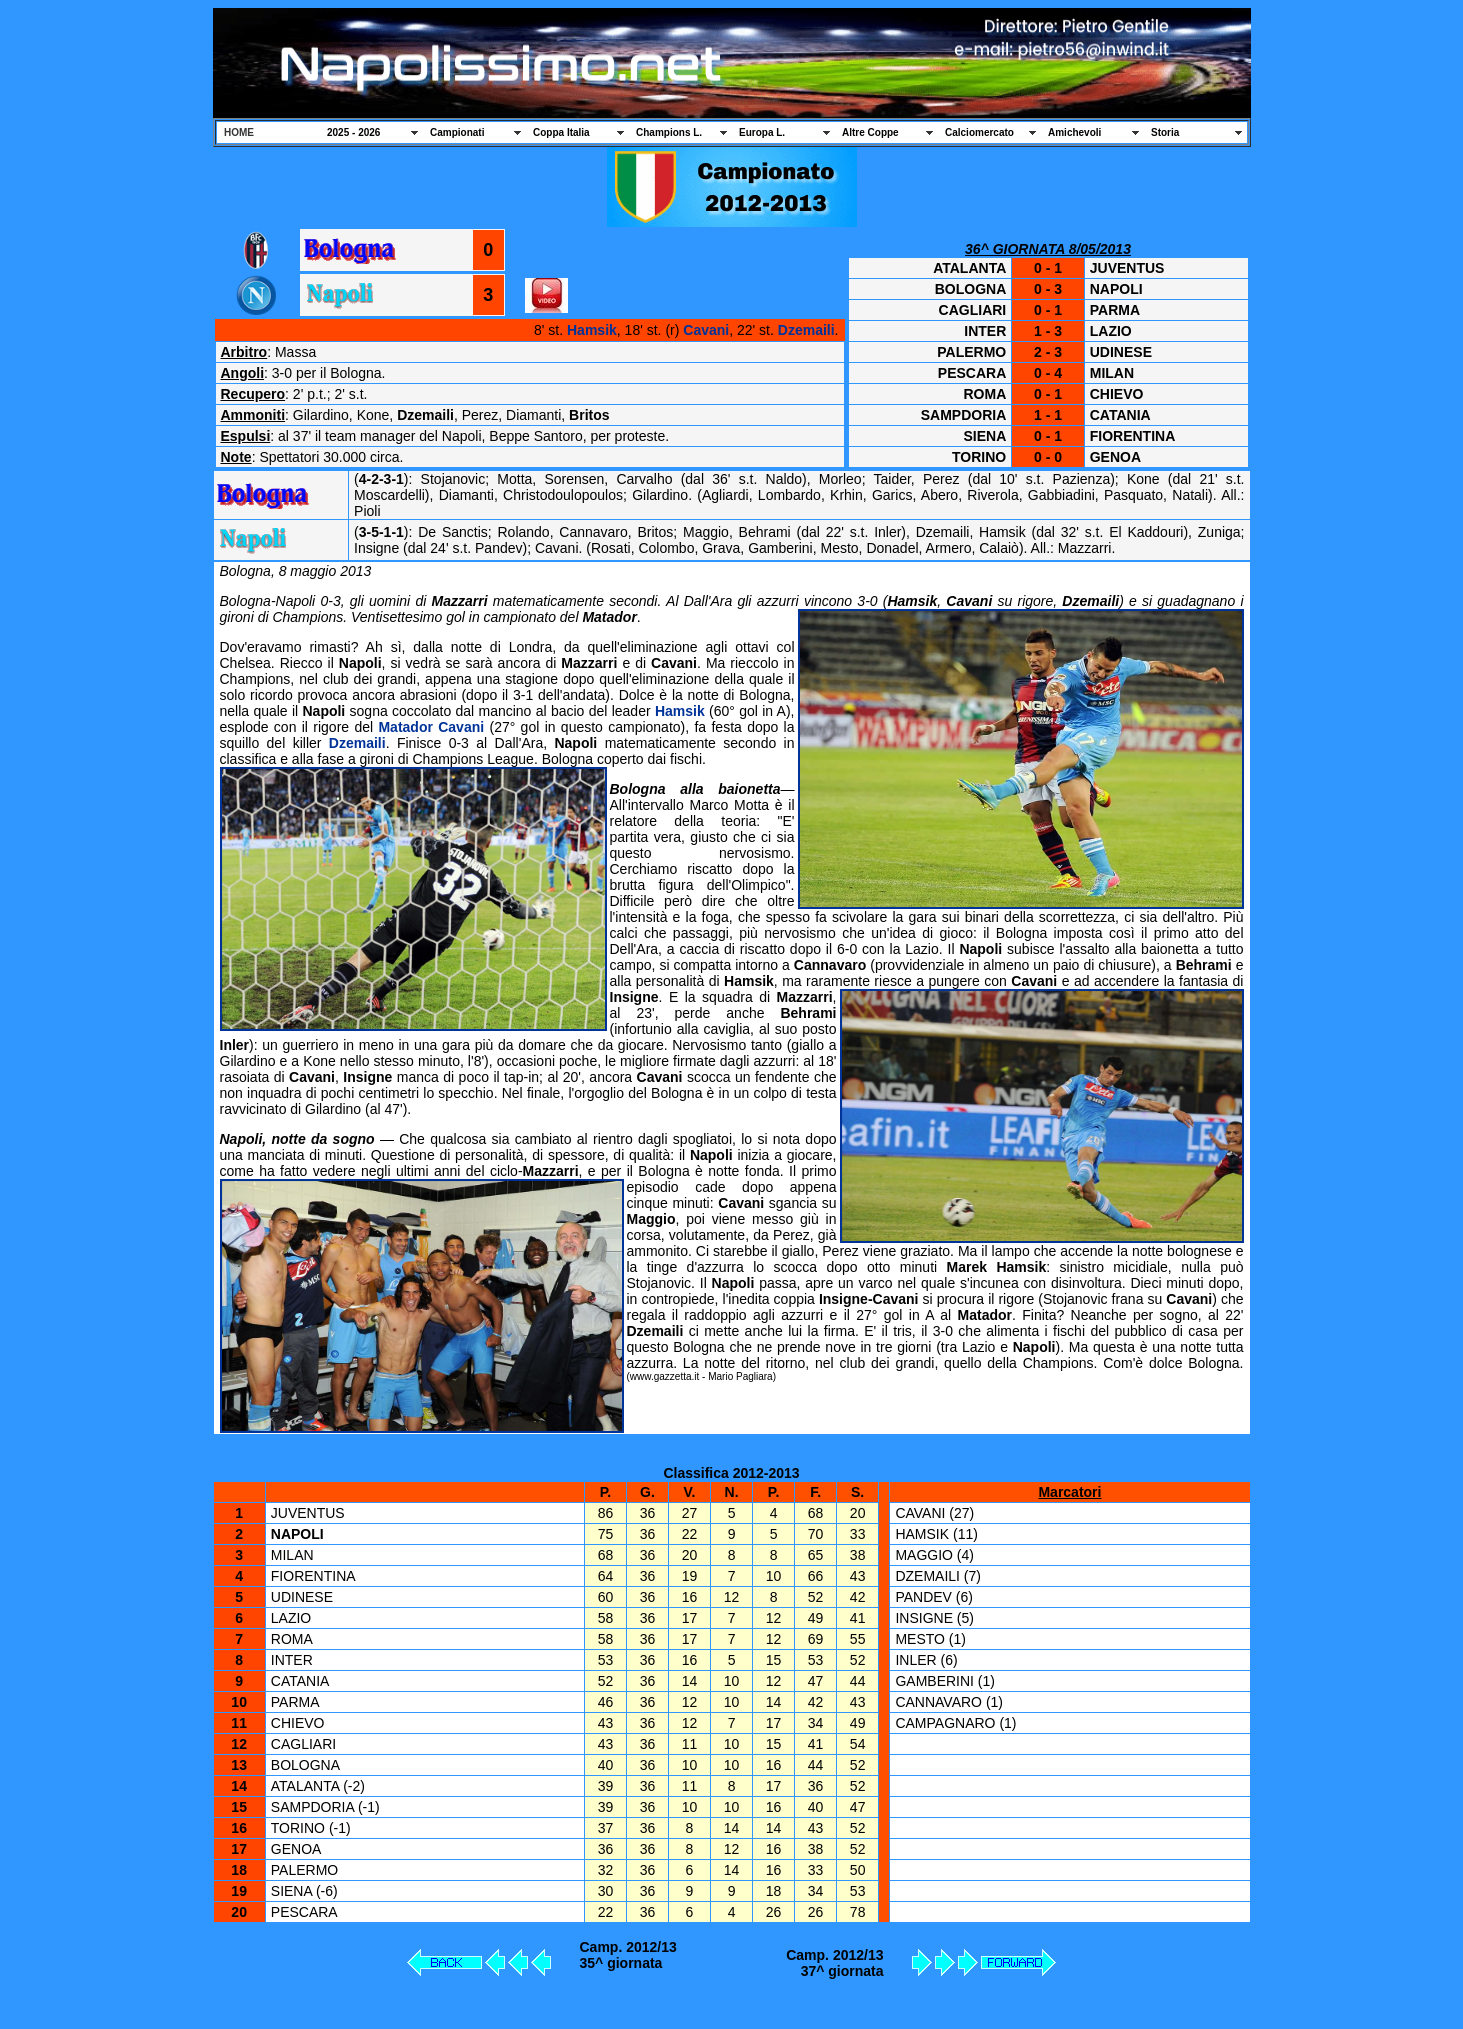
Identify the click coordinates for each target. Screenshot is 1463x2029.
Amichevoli (1074, 132)
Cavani (706, 330)
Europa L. (762, 132)
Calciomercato (979, 132)
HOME (239, 132)
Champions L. (669, 132)
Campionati (457, 132)
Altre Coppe (870, 132)
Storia (1165, 132)
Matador (405, 727)
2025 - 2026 (353, 132)
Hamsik (592, 330)
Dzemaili (806, 330)
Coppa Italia (561, 132)
